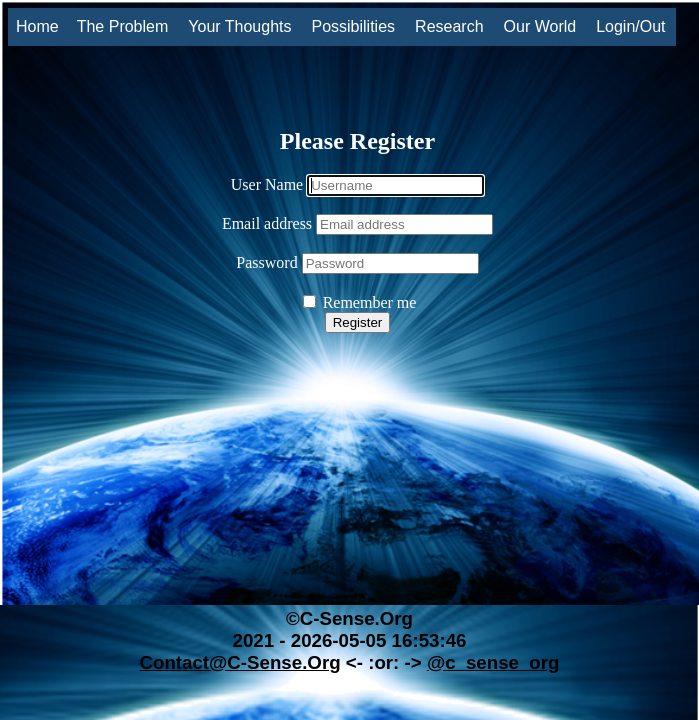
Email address (267, 223)
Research (449, 26)
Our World (540, 26)
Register (358, 322)
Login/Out (630, 26)
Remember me (360, 302)
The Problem (123, 26)
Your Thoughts (239, 26)
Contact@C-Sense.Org (239, 662)
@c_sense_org (493, 662)
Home (37, 26)
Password (266, 262)
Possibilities (353, 26)
